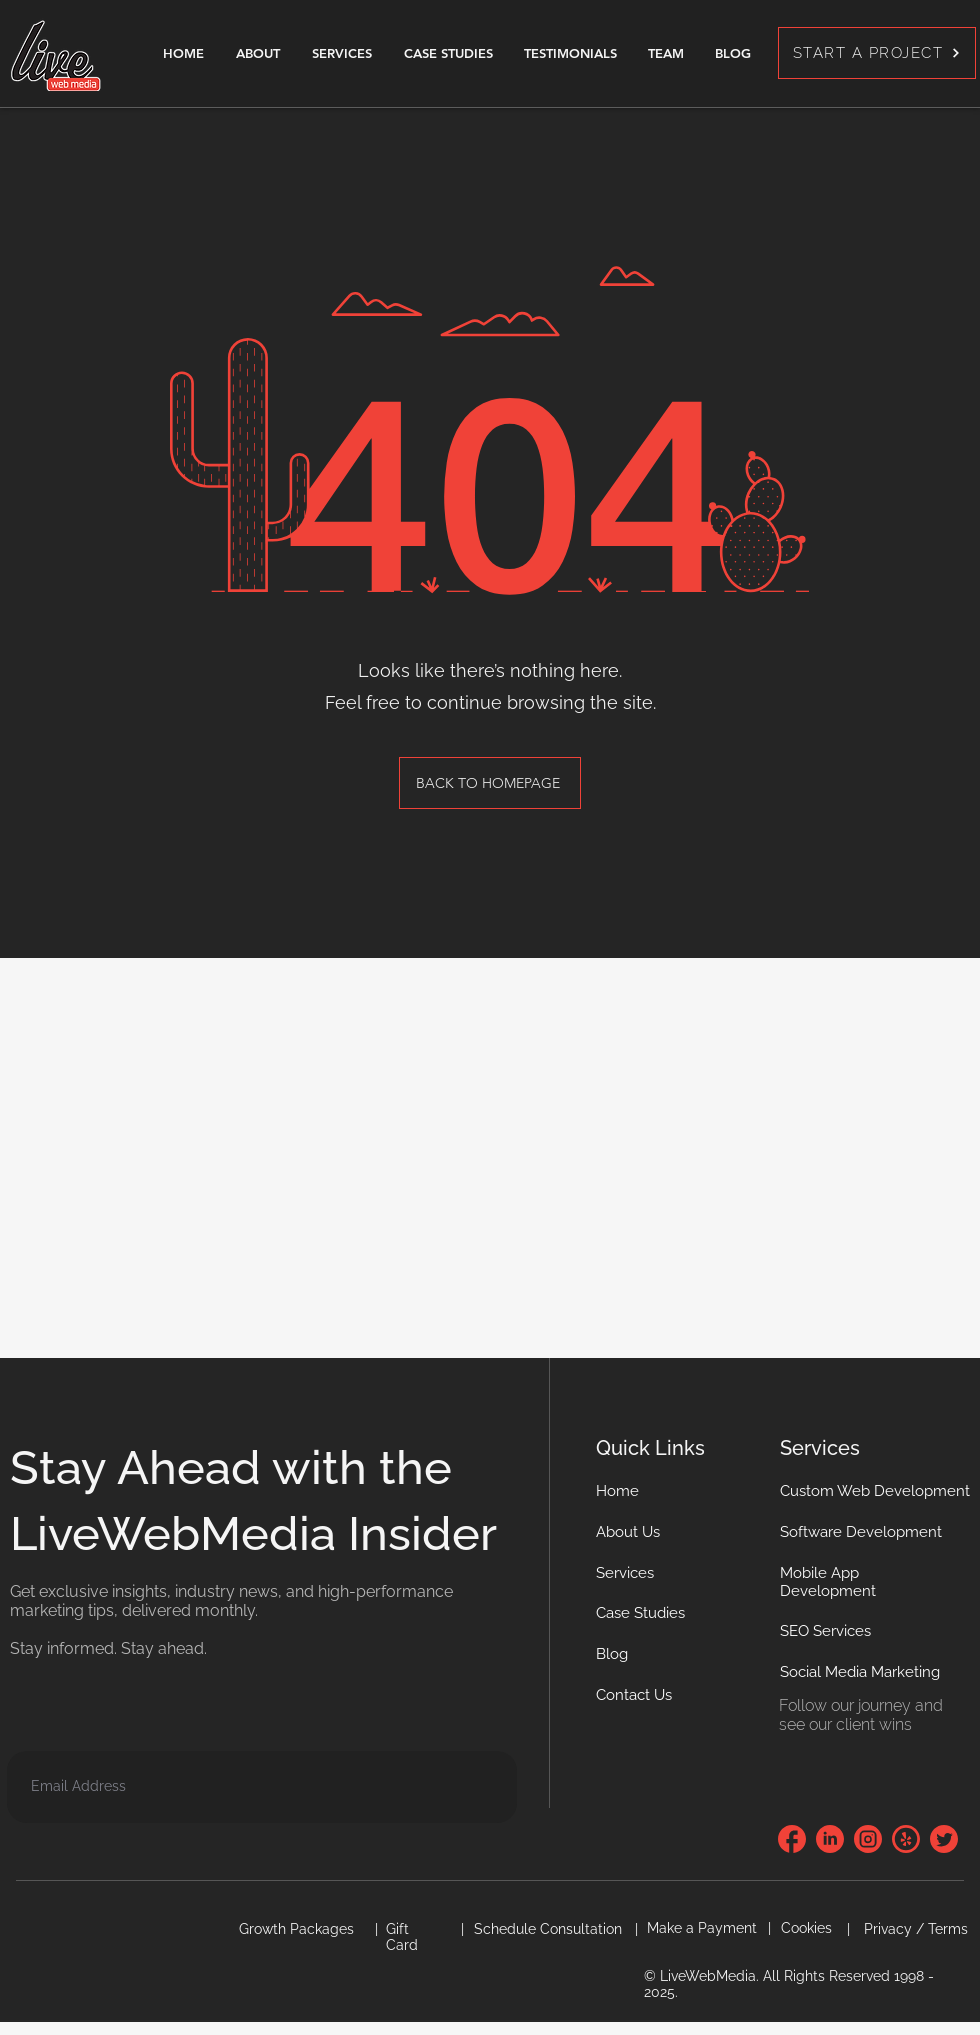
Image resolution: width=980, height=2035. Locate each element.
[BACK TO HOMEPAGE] (490, 783)
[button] (634, 1695)
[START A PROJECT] (877, 53)
